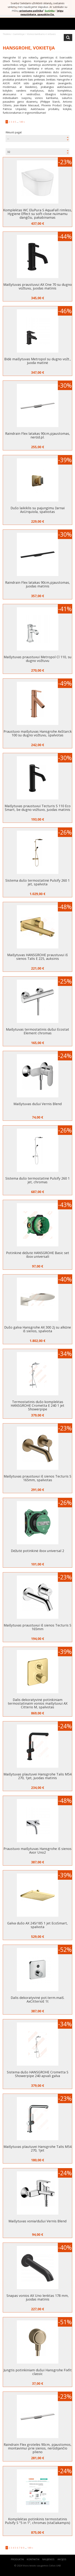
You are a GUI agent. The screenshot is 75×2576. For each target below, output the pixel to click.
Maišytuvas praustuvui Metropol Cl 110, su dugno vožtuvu (37, 659)
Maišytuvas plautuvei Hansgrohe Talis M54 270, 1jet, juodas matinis (37, 1776)
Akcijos (61, 2559)
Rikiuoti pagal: (14, 132)
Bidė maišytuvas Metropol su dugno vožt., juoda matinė (37, 361)
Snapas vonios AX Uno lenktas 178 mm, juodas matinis (37, 2297)
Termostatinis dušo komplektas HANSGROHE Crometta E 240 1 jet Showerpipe (37, 1405)
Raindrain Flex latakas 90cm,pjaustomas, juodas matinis (37, 584)
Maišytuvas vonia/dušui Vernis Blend (37, 2221)
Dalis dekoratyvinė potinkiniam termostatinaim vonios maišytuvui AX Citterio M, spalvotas (37, 1703)
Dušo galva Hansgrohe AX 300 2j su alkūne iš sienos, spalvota (37, 1329)
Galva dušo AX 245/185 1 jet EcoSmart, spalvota (37, 1925)
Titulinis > (8, 34)
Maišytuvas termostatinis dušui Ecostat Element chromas (37, 1031)
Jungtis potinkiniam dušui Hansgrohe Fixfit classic (38, 2372)
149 (21, 121)
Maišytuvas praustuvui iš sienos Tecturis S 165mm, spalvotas (37, 1478)
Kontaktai (33, 2559)
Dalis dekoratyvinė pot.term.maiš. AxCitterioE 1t (37, 1999)
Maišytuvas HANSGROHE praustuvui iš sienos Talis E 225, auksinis (37, 957)
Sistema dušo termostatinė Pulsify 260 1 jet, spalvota (37, 882)
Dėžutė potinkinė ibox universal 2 (37, 1551)
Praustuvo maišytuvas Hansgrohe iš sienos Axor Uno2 (37, 1850)
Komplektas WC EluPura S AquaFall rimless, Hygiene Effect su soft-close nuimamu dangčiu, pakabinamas (37, 214)
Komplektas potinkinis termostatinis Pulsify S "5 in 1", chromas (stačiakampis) (37, 2521)
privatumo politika (31, 10)
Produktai (17, 2559)
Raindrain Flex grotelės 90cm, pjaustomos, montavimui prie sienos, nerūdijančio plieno (37, 2448)
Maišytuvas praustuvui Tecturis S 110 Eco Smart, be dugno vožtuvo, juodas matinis (38, 808)
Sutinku (50, 10)
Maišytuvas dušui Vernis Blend (37, 1104)
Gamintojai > (20, 34)
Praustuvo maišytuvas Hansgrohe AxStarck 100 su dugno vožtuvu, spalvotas (38, 733)
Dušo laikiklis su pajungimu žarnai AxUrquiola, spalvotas (38, 510)
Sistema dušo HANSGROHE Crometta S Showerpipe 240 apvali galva (37, 2074)
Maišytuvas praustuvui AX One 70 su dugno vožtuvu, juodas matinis (37, 286)
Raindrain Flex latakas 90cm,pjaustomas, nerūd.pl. (37, 435)
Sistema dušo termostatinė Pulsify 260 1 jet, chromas (37, 1180)
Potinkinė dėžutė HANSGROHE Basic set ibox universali (37, 1255)
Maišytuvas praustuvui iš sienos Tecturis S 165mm (37, 1627)
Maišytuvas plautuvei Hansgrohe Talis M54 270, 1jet (37, 2148)
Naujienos (48, 2559)
